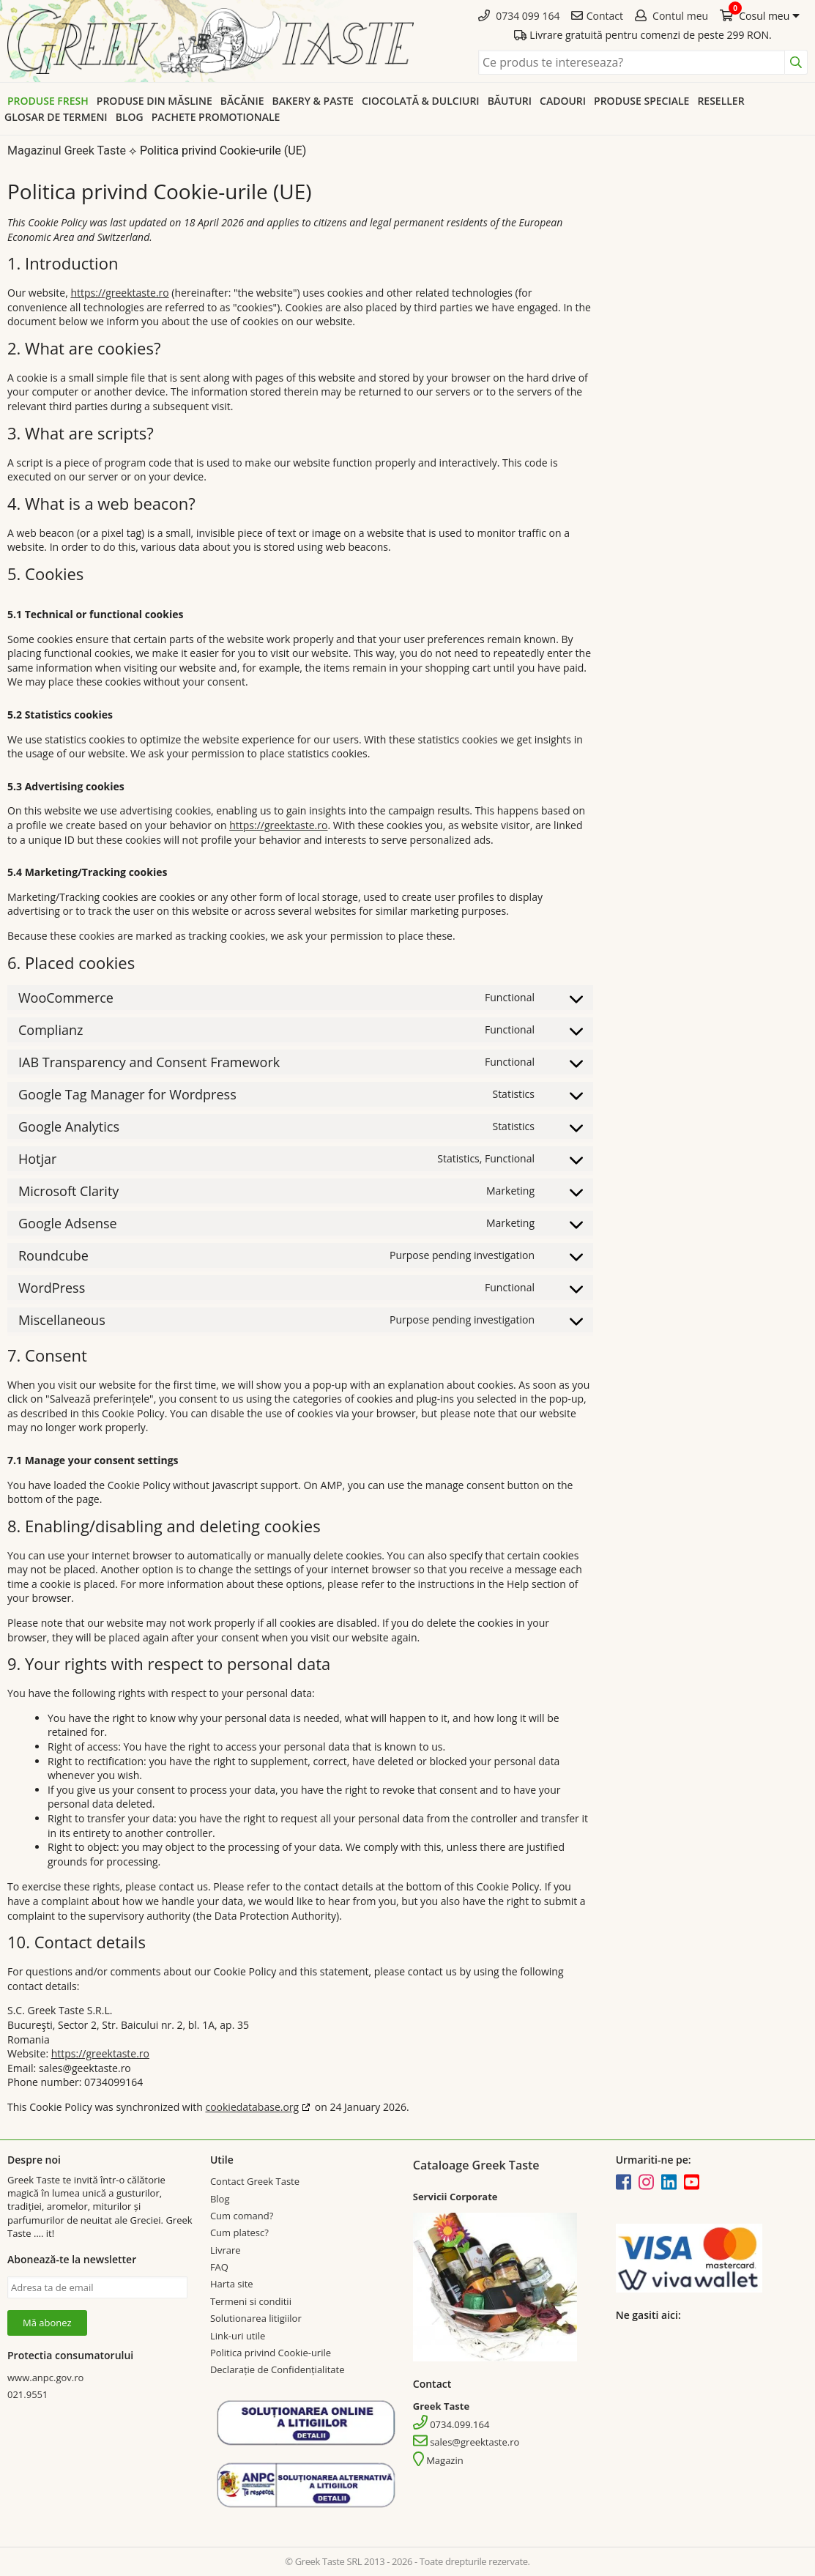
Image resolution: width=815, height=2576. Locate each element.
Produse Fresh (48, 101)
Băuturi (510, 101)
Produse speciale (641, 101)
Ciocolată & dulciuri (421, 101)
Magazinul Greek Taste (66, 150)
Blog (130, 117)
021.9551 (27, 2394)
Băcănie (242, 101)
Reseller (720, 101)
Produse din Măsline (154, 101)
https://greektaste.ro (119, 293)
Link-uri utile (237, 2335)
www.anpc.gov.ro (45, 2377)
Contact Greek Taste (254, 2181)
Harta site (231, 2283)
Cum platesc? (239, 2232)
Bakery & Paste (313, 101)
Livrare (225, 2250)
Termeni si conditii (250, 2301)
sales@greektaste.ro (466, 2442)
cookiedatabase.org (252, 2107)
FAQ (219, 2267)
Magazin (438, 2460)
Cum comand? (241, 2215)
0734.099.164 (451, 2424)
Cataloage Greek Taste (476, 2165)
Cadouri (563, 101)
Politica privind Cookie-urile (270, 2352)
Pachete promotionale (216, 117)
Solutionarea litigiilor (256, 2318)
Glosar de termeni (56, 117)
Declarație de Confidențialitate (277, 2369)
